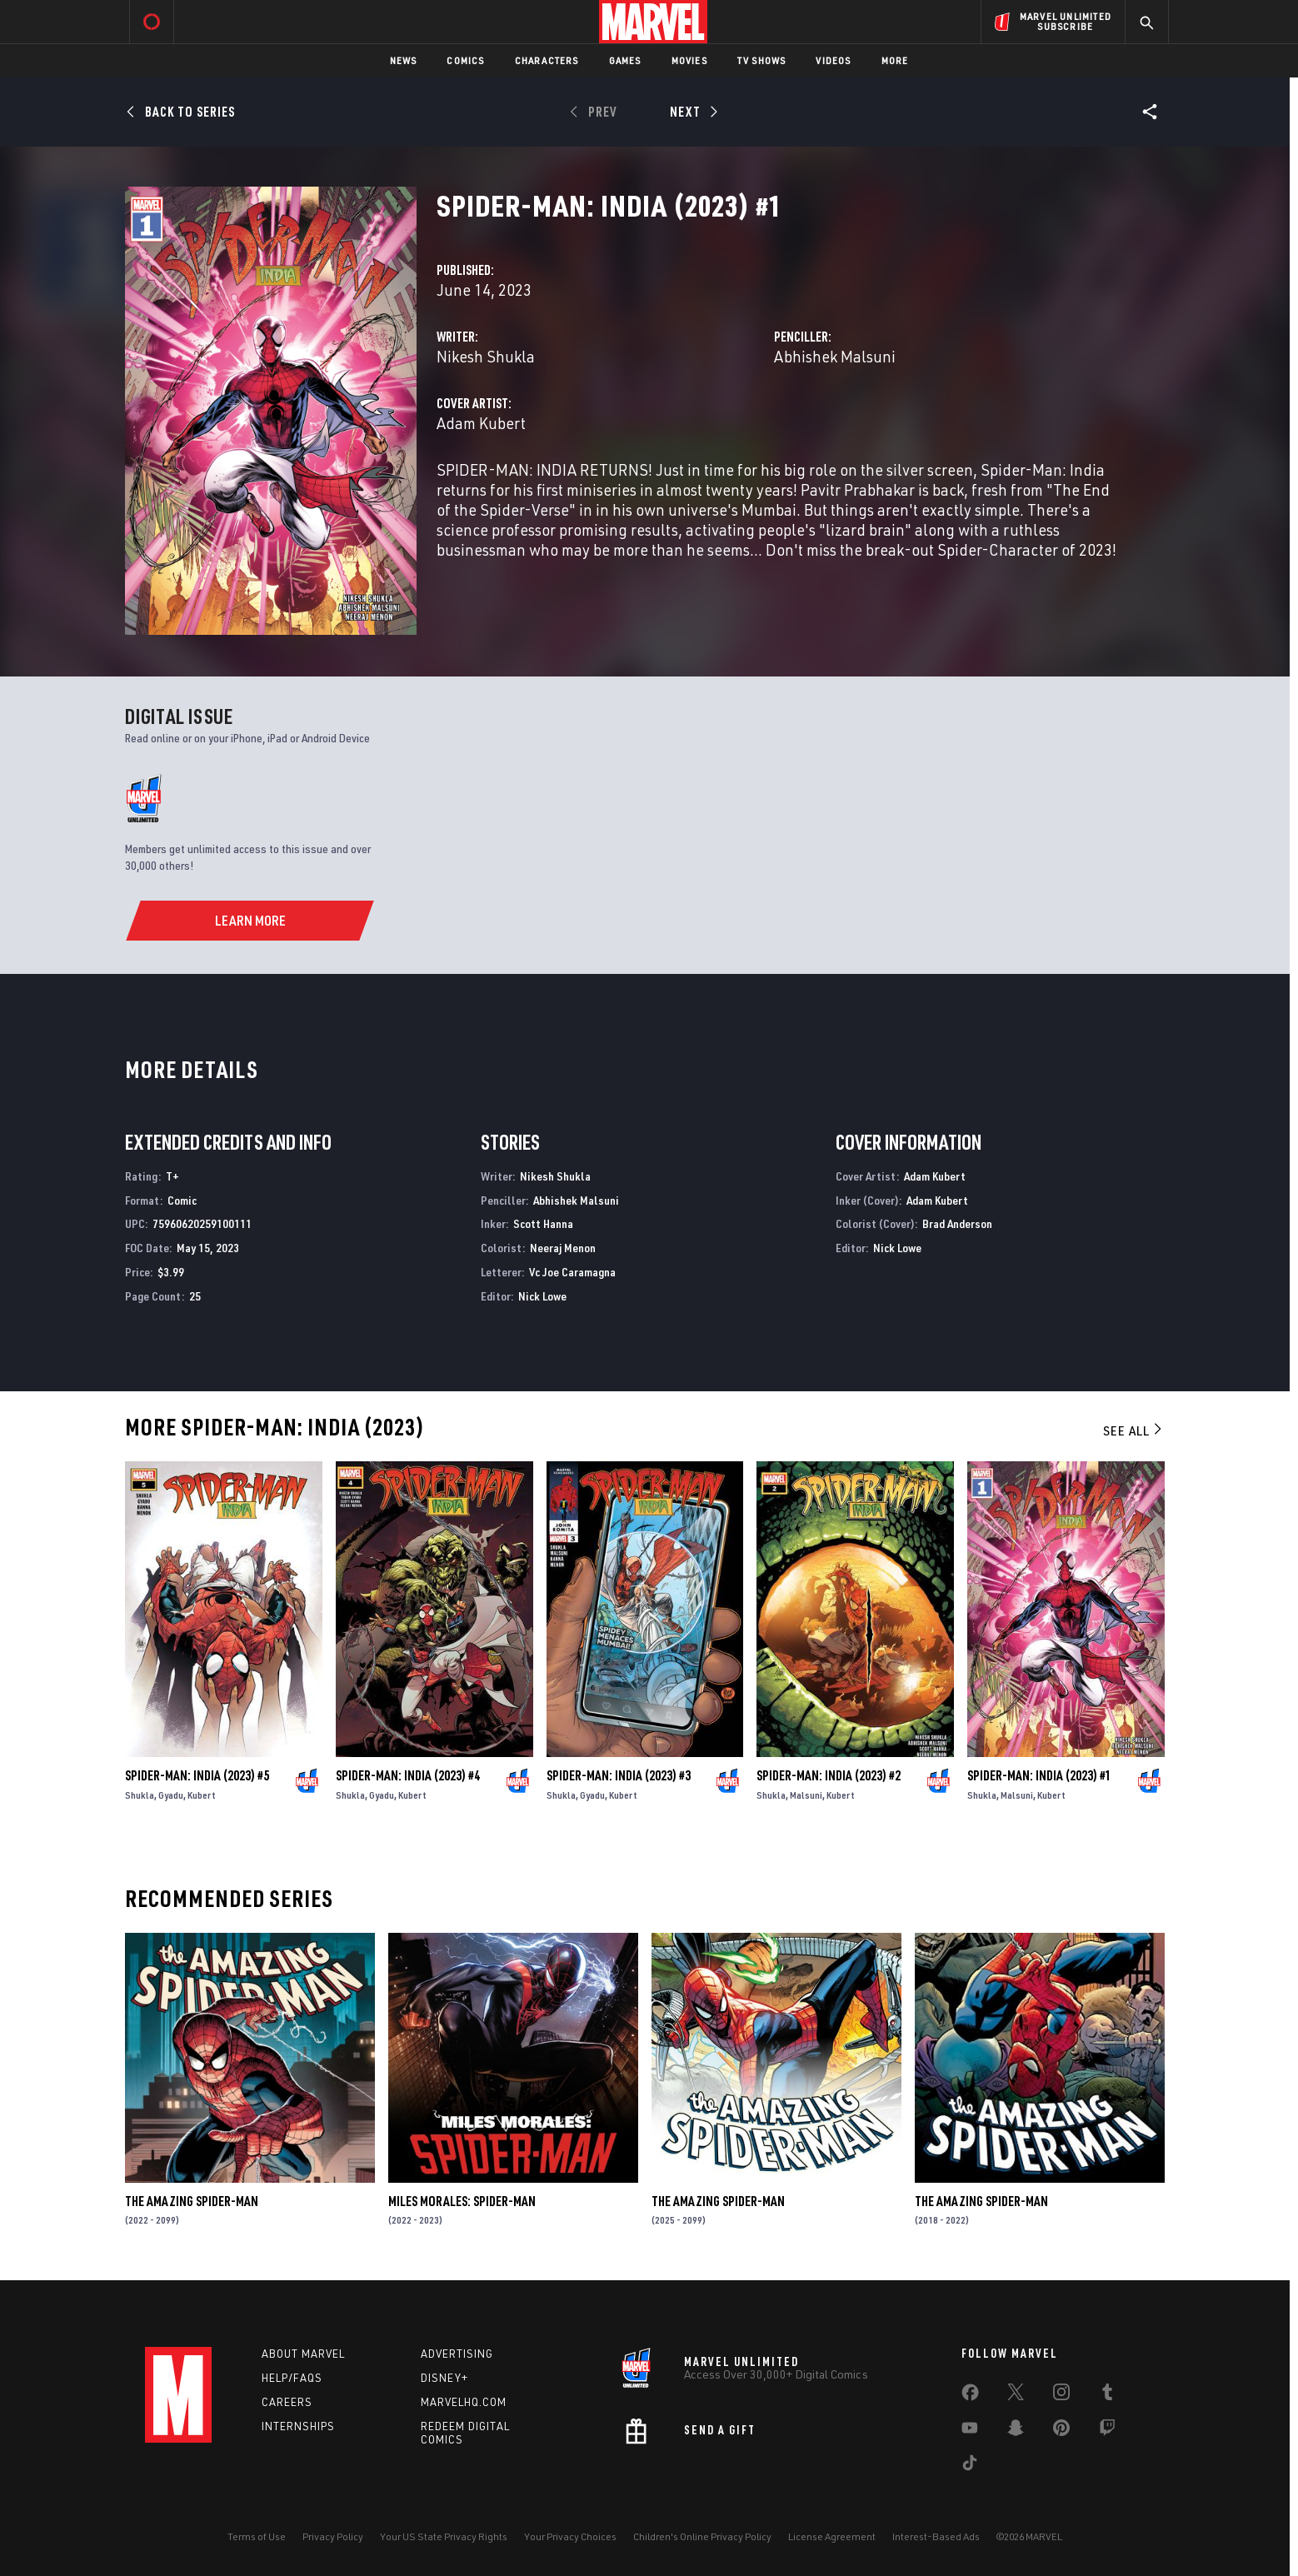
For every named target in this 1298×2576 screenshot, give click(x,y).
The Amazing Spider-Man (191, 2201)
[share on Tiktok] (969, 2466)
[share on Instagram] (1061, 2395)
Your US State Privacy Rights (443, 2536)
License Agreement (832, 2536)
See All (1134, 1430)
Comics (465, 60)
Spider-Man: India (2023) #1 (1039, 1775)
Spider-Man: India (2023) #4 (408, 1775)
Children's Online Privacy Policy (702, 2536)
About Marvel (303, 2353)
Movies (689, 60)
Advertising (457, 2353)
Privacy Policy (332, 2536)
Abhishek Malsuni (835, 356)
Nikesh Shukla (486, 356)
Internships (298, 2426)
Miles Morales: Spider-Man (462, 2201)
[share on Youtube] (969, 2431)
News (403, 60)
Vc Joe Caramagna (572, 1272)
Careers (287, 2402)
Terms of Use (256, 2536)
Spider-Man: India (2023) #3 (619, 1775)
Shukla (139, 1795)
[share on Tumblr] (1107, 2395)
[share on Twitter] (1015, 2395)
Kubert (201, 1795)
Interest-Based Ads (936, 2536)
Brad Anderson (957, 1223)
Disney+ (444, 2377)
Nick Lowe (542, 1296)
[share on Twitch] (1107, 2431)
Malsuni (806, 1795)
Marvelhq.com (464, 2402)
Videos (833, 60)
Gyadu (170, 1795)
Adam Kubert (481, 422)
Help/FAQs (292, 2377)
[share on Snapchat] (1015, 2431)
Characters (547, 60)
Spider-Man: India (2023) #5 (197, 1775)
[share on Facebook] (970, 2396)
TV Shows (761, 60)
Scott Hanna (543, 1223)
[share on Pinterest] (1061, 2431)
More (895, 60)
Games (625, 60)
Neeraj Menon (563, 1248)
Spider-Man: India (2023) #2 (828, 1775)
